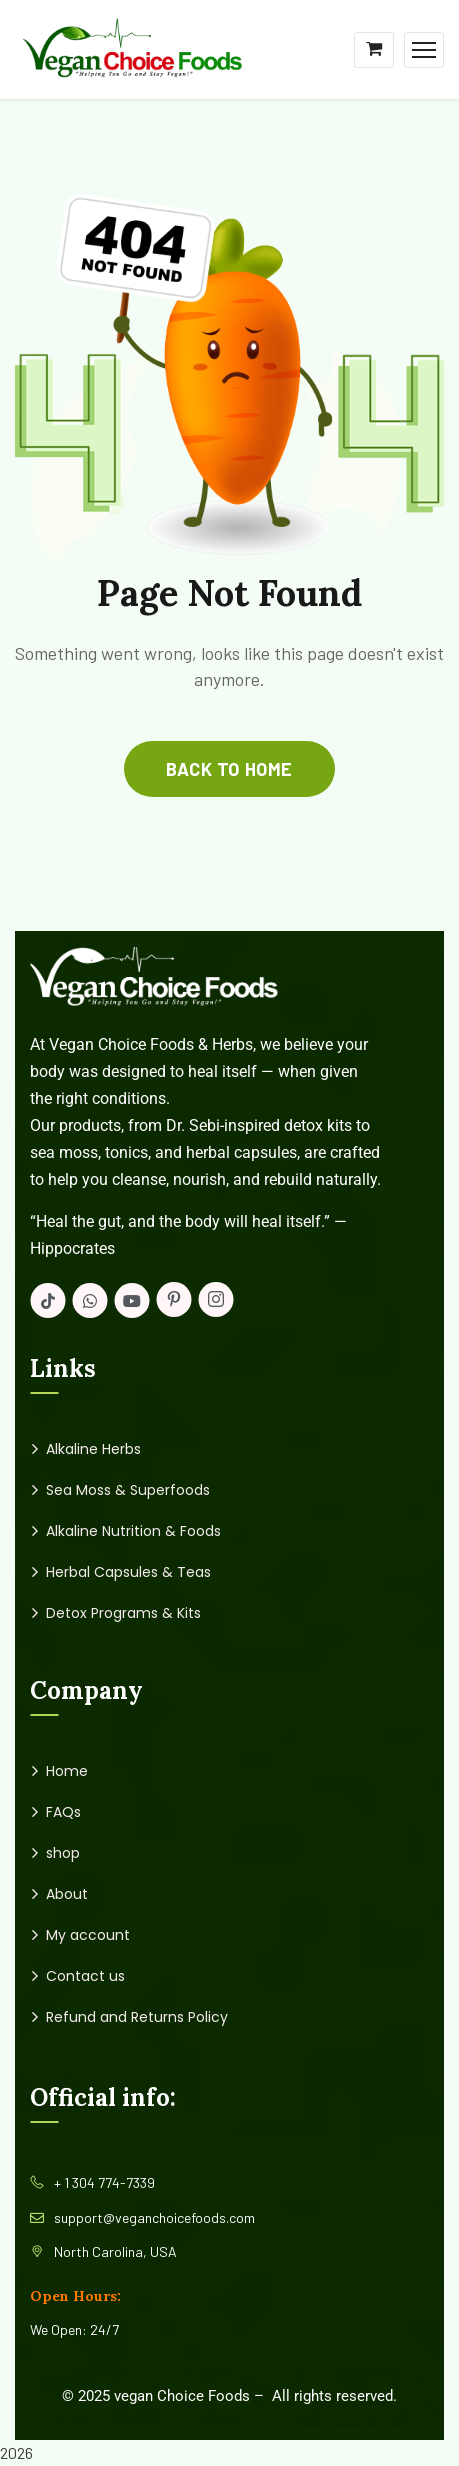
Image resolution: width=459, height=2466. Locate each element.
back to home (229, 769)
